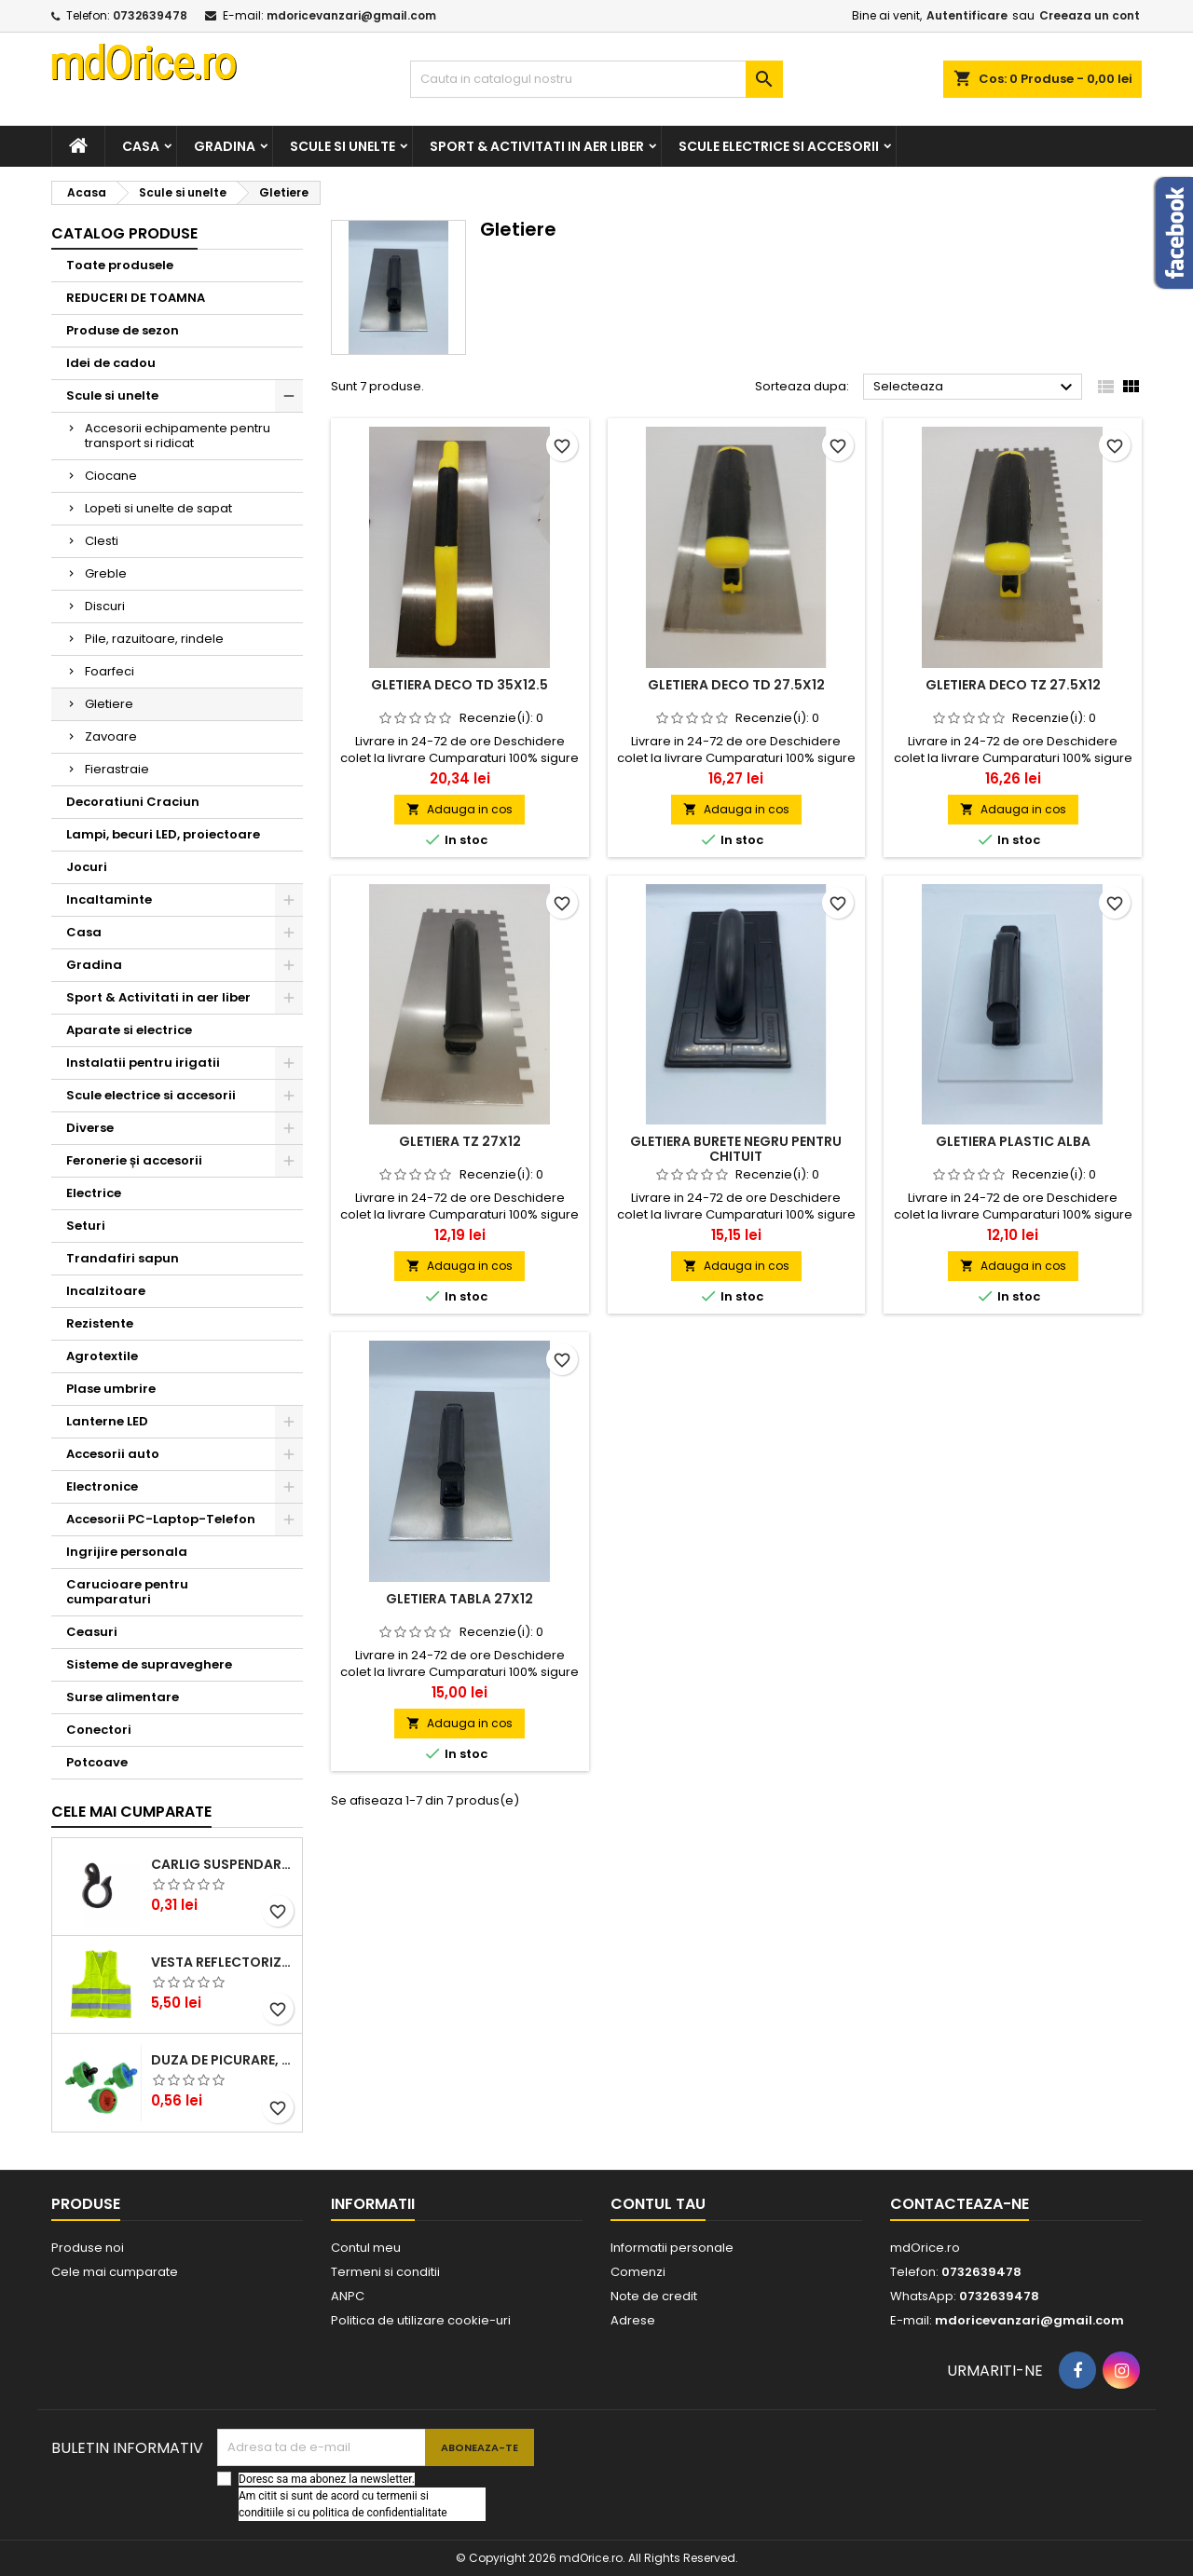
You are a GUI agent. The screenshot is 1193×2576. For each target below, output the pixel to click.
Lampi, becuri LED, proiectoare (163, 834)
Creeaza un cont (1089, 15)
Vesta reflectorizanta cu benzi (223, 1962)
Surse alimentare (122, 1697)
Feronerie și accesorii (134, 1160)
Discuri (105, 606)
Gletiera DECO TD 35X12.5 (459, 684)
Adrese (632, 2320)
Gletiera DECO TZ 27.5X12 (1013, 684)
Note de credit (653, 2296)
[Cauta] (596, 79)
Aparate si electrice (129, 1030)
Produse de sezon (122, 330)
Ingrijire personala (126, 1552)
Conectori (98, 1729)
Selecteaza (975, 387)
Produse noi (87, 2247)
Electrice (93, 1193)
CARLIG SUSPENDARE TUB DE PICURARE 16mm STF (223, 1864)
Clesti (101, 541)
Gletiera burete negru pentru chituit (736, 1148)
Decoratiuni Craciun (132, 802)
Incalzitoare (105, 1291)
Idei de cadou (111, 363)
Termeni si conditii (385, 2272)
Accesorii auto (112, 1454)
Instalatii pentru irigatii (143, 1062)
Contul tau (658, 2204)
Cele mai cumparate (131, 1811)
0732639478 (150, 15)
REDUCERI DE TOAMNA (135, 298)
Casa (140, 146)
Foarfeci (109, 671)
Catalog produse (124, 233)
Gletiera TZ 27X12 (460, 1141)
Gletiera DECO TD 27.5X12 (736, 684)
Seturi (85, 1225)
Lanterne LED (107, 1421)
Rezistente (99, 1323)
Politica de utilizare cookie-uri (421, 2320)
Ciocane (111, 475)
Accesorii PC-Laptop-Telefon (160, 1519)
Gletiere (109, 704)
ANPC (347, 2296)
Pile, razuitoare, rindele (154, 638)
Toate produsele (119, 265)
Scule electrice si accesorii (779, 146)
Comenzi (637, 2272)
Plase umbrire (111, 1388)
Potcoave (97, 1762)
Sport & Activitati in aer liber (537, 146)
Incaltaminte (109, 899)
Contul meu (366, 2247)
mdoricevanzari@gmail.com (351, 15)
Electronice (102, 1486)
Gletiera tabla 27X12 (459, 1598)
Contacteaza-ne (959, 2204)
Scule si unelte (342, 146)
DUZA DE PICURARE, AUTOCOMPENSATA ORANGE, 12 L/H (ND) (223, 2059)
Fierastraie (117, 769)
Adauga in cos (459, 809)
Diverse (90, 1128)
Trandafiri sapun (122, 1258)
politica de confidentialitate (379, 2512)
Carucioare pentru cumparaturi (127, 1591)
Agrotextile (102, 1356)
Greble (106, 573)
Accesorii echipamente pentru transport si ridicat (177, 435)
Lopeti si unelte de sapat (158, 508)
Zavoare (111, 736)
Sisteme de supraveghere (149, 1664)
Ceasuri (91, 1632)
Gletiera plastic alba (1013, 1141)
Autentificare (967, 15)
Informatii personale (672, 2247)
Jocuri (86, 867)
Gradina (224, 146)
